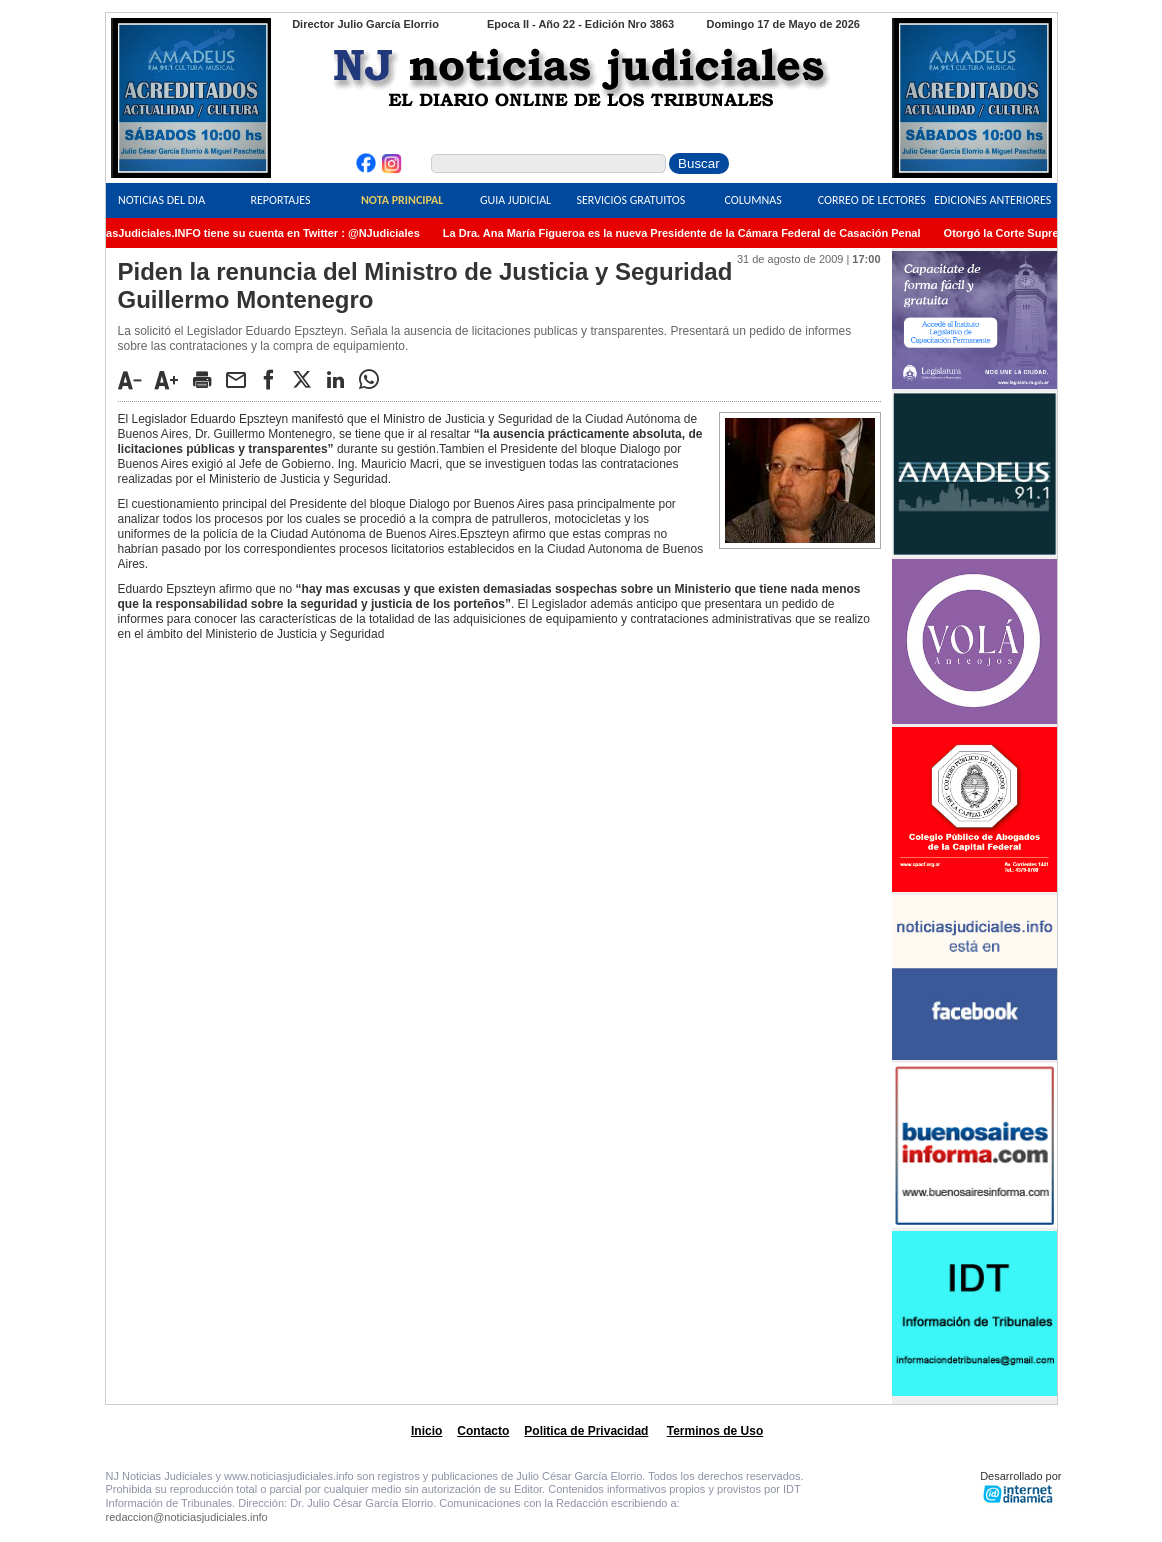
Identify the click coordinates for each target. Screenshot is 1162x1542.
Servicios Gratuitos (630, 200)
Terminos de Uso (715, 1431)
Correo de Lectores (872, 200)
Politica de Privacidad (586, 1431)
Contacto (483, 1431)
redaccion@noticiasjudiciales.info (187, 1517)
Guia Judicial (515, 200)
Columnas (753, 200)
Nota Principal (402, 200)
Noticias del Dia (161, 200)
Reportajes (280, 200)
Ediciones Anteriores (992, 200)
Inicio (426, 1431)
